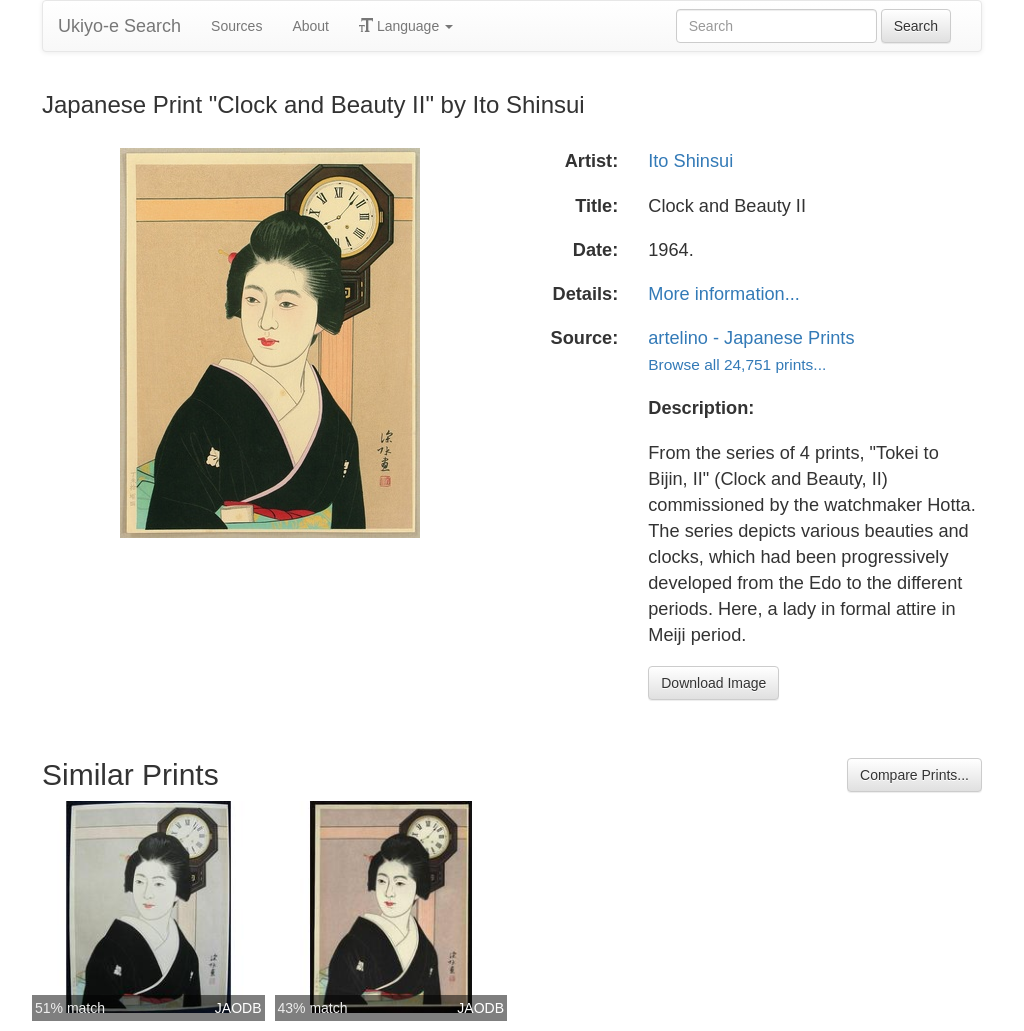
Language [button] (406, 26)
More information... (724, 294)
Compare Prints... (914, 775)
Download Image (713, 683)
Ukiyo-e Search (119, 26)
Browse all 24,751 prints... (737, 364)
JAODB (238, 1008)
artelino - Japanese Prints (751, 338)
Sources (236, 26)
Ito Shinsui (690, 161)
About (310, 26)
